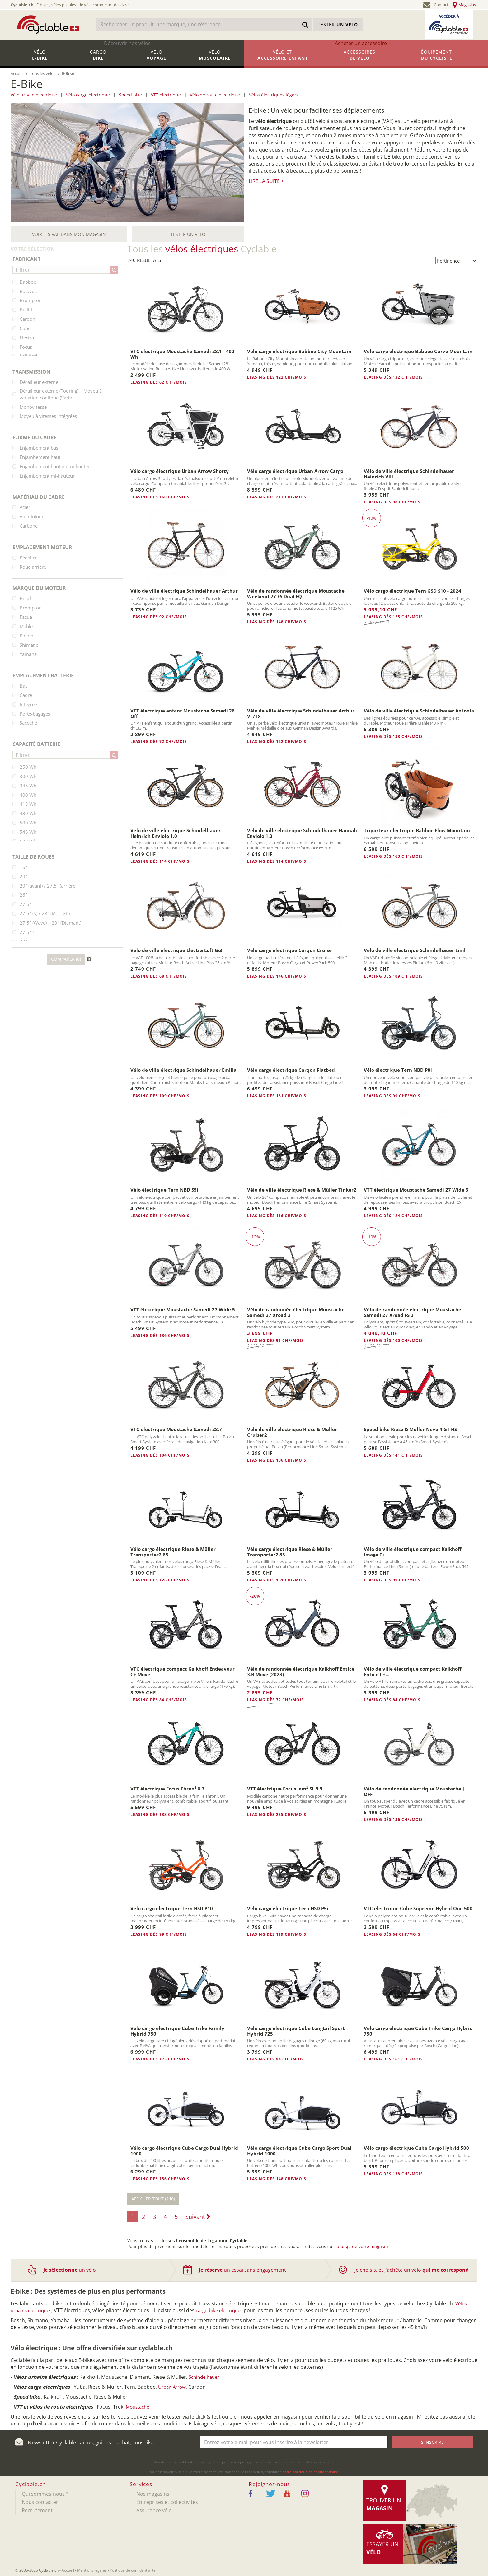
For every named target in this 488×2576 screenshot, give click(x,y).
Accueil (68, 2570)
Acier (25, 507)
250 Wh (28, 767)
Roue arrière (33, 567)
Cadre (26, 695)
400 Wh (28, 795)
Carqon (27, 319)
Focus (26, 347)
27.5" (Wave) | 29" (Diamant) (50, 923)
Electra (27, 337)
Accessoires (359, 58)
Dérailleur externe (39, 382)
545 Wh (28, 832)
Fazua (26, 617)
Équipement (436, 58)
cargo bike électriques (219, 2310)
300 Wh (28, 776)
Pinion (26, 635)
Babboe (28, 282)
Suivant (197, 2216)
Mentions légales (92, 2570)
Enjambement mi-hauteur (47, 476)
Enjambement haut (40, 457)
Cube (25, 328)
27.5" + (27, 932)
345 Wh (28, 785)
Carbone (29, 526)
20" (23, 876)
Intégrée (28, 704)
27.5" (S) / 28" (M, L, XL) (45, 913)
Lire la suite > (266, 181)
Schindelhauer (204, 2377)
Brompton (31, 300)
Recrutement (37, 2510)
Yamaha (28, 654)
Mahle (26, 626)
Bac (23, 686)
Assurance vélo (154, 2510)
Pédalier (28, 557)
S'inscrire (432, 2442)
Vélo (40, 58)
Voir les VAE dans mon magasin (69, 234)
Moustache (137, 2407)
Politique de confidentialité (133, 2570)
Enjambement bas (39, 448)
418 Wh (28, 804)
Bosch (26, 598)
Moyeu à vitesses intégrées (48, 416)
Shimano (29, 645)
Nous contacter (40, 2502)
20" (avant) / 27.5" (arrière (47, 886)
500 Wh (28, 822)
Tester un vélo (188, 234)
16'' (23, 867)
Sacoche (28, 723)
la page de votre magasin (362, 2246)
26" (23, 895)
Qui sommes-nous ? (45, 2493)
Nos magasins (152, 2493)
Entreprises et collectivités (167, 2502)
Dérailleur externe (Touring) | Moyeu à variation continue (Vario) (61, 394)
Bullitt (26, 309)
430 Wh (28, 813)
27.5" (25, 904)
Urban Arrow (172, 2387)
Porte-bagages (35, 714)
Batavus (28, 291)
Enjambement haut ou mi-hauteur (56, 466)
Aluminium (31, 516)
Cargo (98, 58)
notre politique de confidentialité (310, 2472)
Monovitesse (33, 407)
